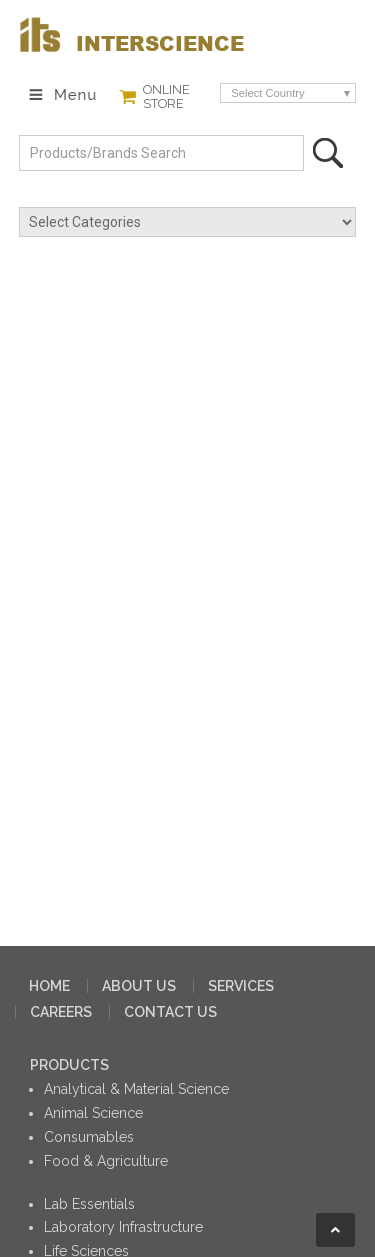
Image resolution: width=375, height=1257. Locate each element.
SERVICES (241, 986)
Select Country (267, 93)
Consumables (89, 1137)
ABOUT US (139, 986)
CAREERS (61, 1012)
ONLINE (166, 96)
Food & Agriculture (106, 1161)
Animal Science (93, 1113)
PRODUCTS (69, 1065)
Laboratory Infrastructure (123, 1227)
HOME (49, 986)
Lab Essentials (89, 1204)
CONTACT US (170, 1012)
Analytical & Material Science (136, 1089)
